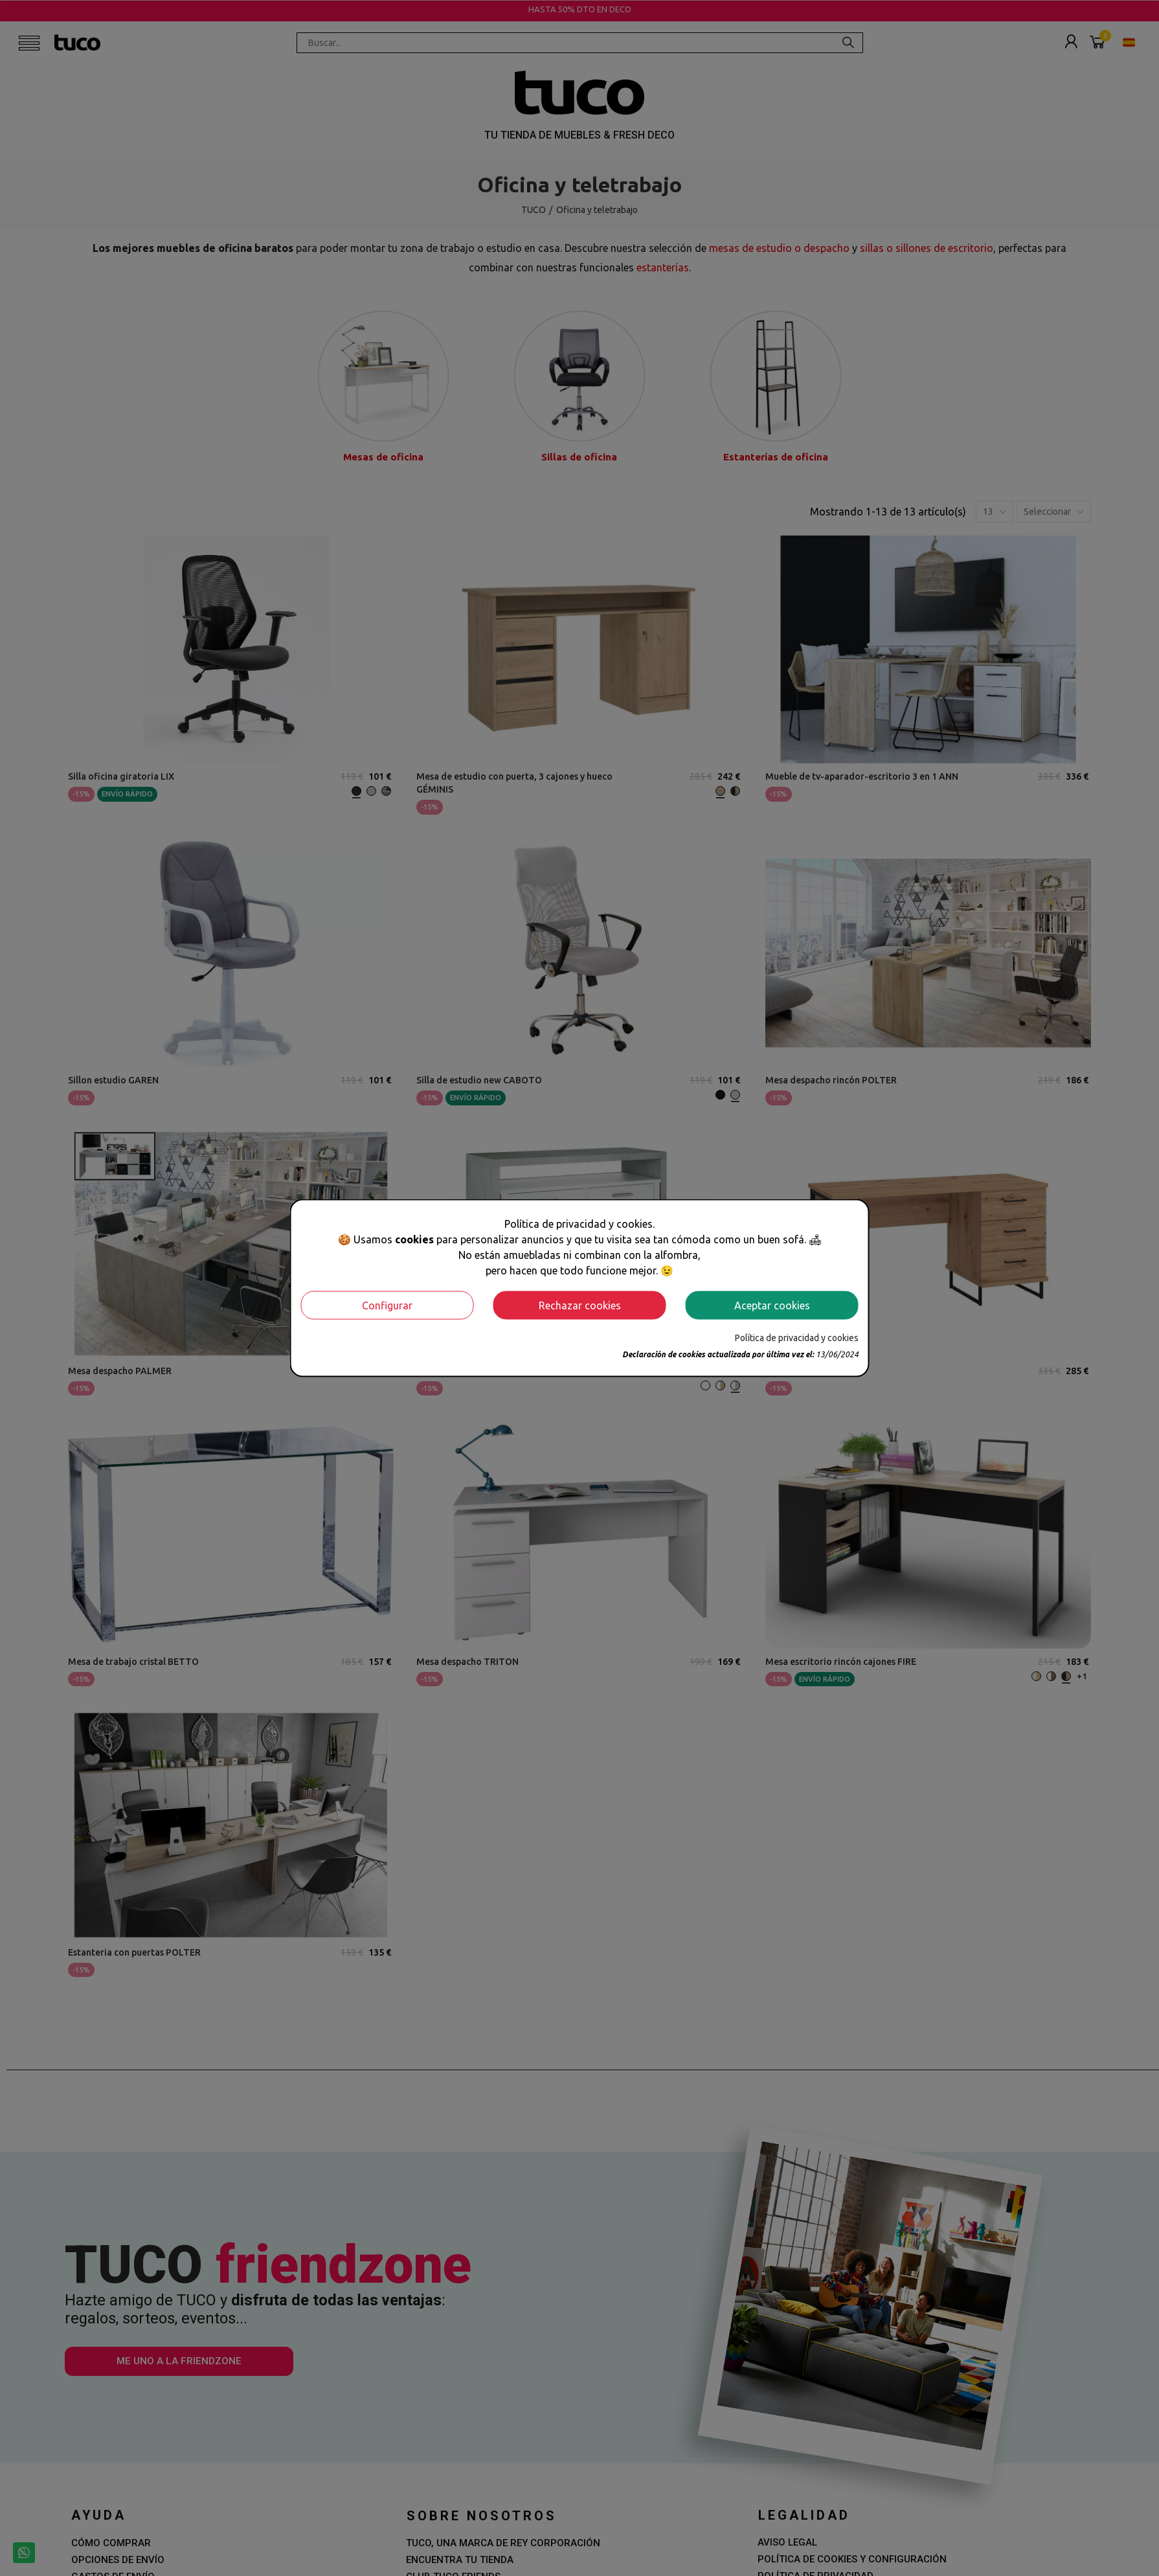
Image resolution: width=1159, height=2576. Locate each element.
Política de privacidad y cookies (797, 1337)
